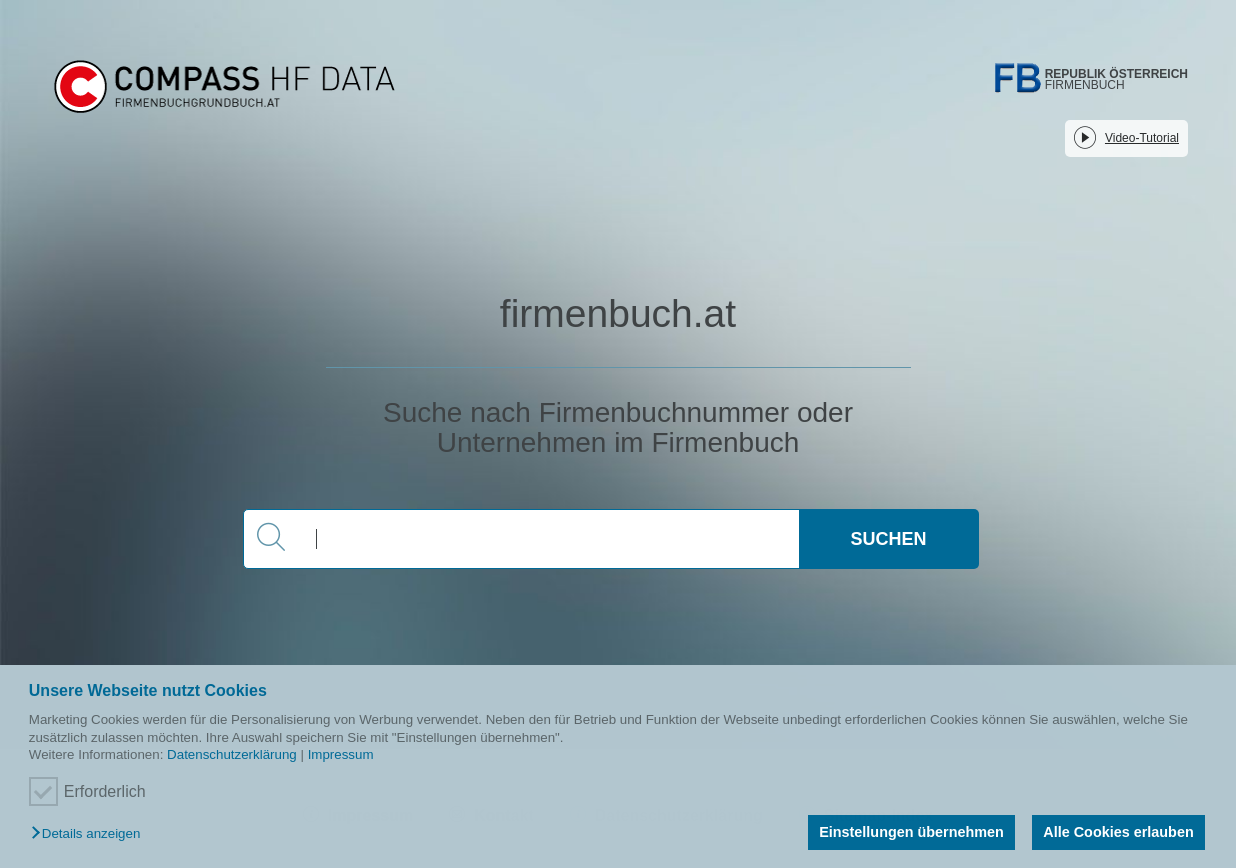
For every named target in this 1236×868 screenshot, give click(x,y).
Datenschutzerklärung (232, 754)
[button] (90, 834)
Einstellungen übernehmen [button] (911, 832)
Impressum (341, 754)
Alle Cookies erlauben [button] (1118, 832)
